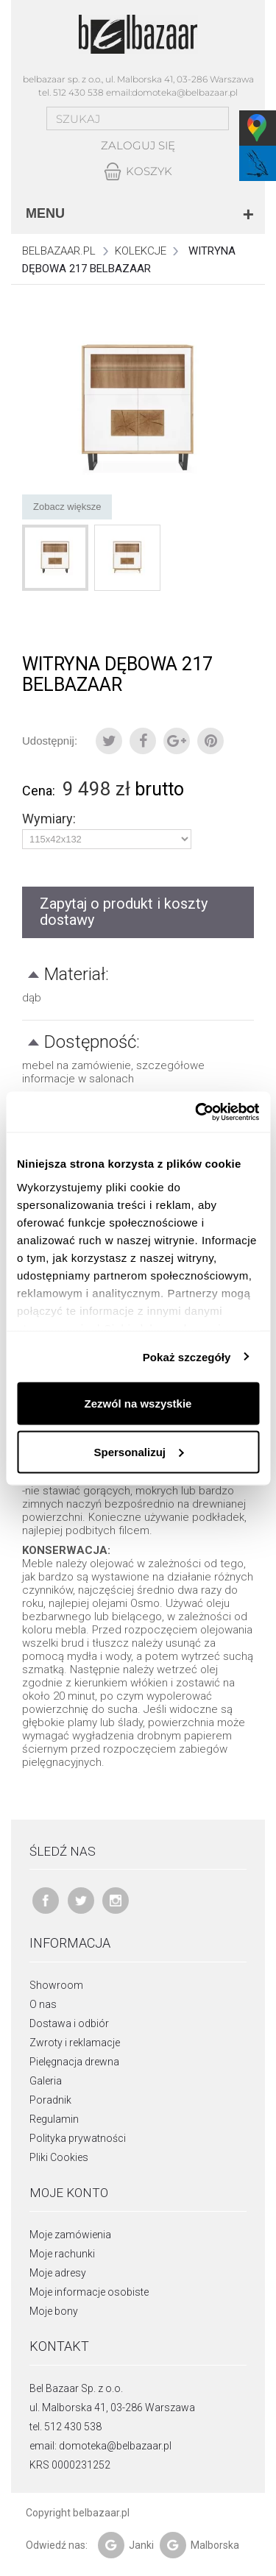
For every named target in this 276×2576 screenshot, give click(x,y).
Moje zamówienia (70, 2234)
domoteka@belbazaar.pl (185, 92)
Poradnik (50, 2100)
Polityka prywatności (77, 2138)
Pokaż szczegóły (187, 1356)
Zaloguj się (138, 145)
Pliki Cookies (58, 2157)
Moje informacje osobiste (89, 2292)
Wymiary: (50, 819)
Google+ (176, 741)
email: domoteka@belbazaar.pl (100, 2446)
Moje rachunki (62, 2254)
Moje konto (68, 2192)
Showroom (56, 1985)
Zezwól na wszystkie (138, 1403)
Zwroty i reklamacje (74, 2042)
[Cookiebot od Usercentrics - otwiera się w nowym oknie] (196, 1111)
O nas (43, 2004)
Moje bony (53, 2311)
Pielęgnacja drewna (74, 2062)
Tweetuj (109, 741)
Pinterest (210, 741)
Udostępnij (143, 741)
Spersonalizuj (138, 1451)
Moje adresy (57, 2273)
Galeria (45, 2081)
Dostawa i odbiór (69, 2023)
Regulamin (54, 2119)
